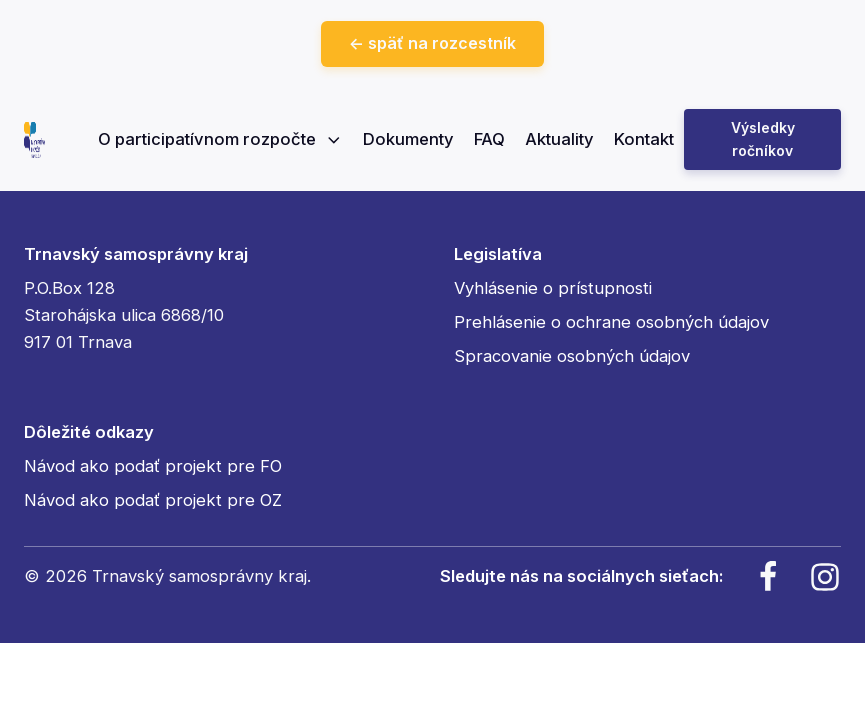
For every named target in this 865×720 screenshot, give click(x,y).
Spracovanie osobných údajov (572, 356)
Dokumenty (408, 139)
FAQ (489, 139)
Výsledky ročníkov (763, 139)
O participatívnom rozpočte (221, 139)
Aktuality (559, 139)
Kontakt (644, 139)
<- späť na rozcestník (432, 43)
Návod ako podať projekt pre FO (153, 466)
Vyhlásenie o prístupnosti (553, 288)
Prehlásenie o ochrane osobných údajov (611, 322)
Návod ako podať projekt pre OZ (153, 500)
